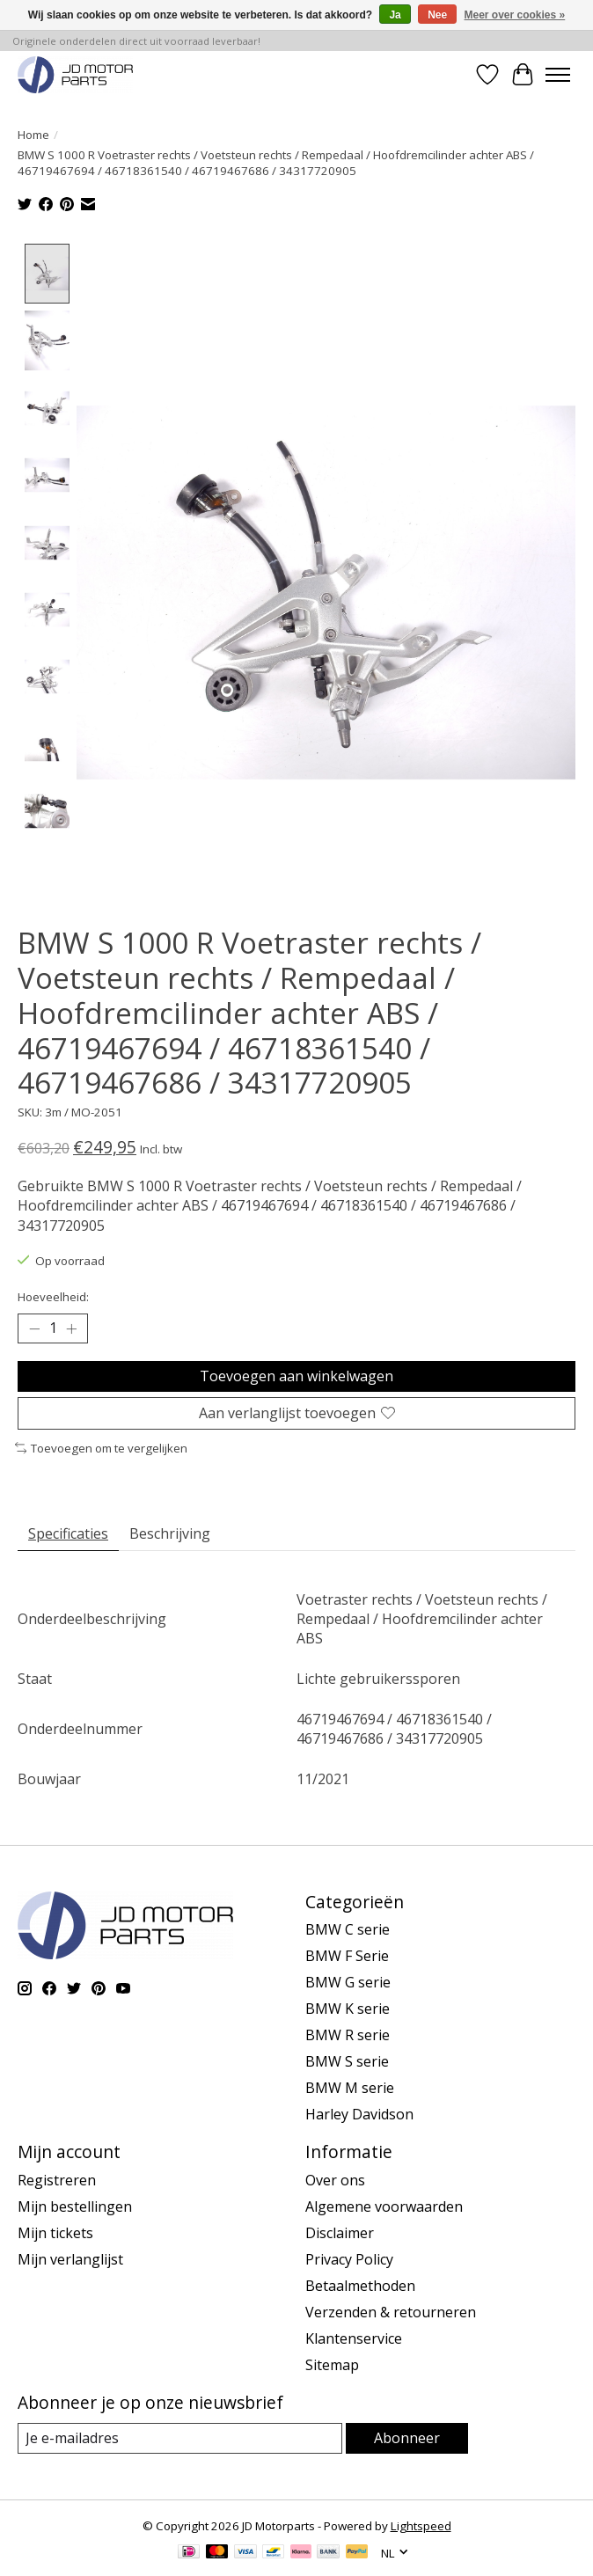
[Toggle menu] (557, 74)
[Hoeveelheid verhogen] (71, 1329)
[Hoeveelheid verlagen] (34, 1329)
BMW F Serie (347, 1956)
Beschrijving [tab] (169, 1533)
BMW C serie (347, 1930)
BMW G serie (348, 1983)
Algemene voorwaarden (384, 2206)
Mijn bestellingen (75, 2206)
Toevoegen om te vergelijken (101, 1448)
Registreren (57, 2180)
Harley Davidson (359, 2115)
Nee (437, 15)
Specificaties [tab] (68, 1533)
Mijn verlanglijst (70, 2259)
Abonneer (407, 2438)
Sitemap (332, 2365)
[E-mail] (180, 2438)
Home (33, 135)
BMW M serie (349, 2088)
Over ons (335, 2180)
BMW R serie (347, 2035)
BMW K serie (347, 2009)
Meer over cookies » (515, 15)
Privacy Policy (349, 2259)
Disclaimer (339, 2233)
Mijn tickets (55, 2233)
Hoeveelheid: (53, 1298)
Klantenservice (353, 2338)
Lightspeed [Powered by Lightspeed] (421, 2526)
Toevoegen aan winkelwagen (296, 1376)
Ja (394, 15)
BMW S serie (347, 2062)
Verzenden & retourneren (390, 2312)
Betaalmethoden (360, 2285)
